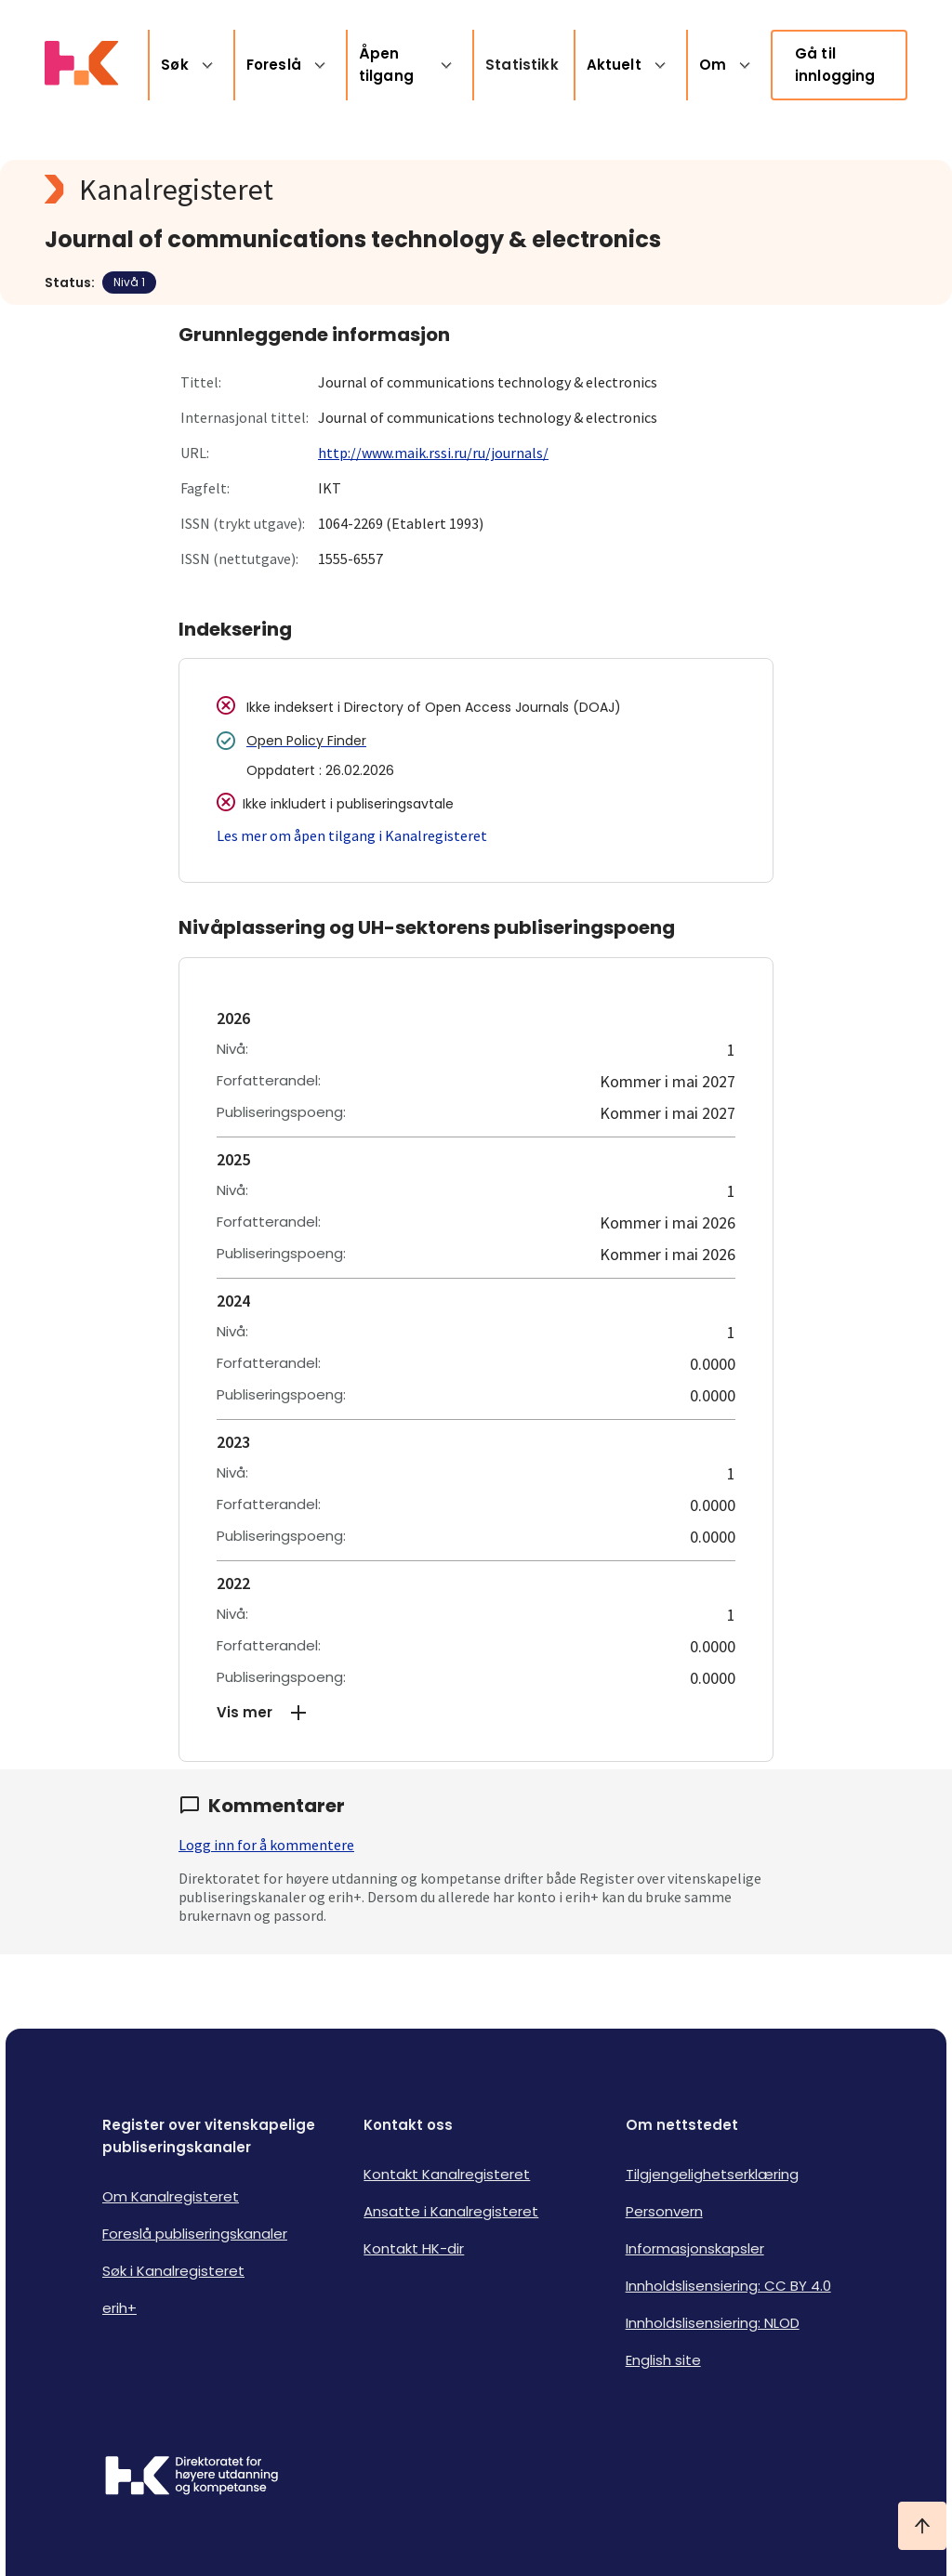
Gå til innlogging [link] (835, 64)
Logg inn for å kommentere (266, 1844)
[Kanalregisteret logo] (416, 189)
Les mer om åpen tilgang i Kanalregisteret (352, 835)
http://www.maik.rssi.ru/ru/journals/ (433, 452)
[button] (476, 1713)
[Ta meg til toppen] (922, 2526)
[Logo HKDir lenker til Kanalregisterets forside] (81, 65)
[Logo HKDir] (191, 2477)
